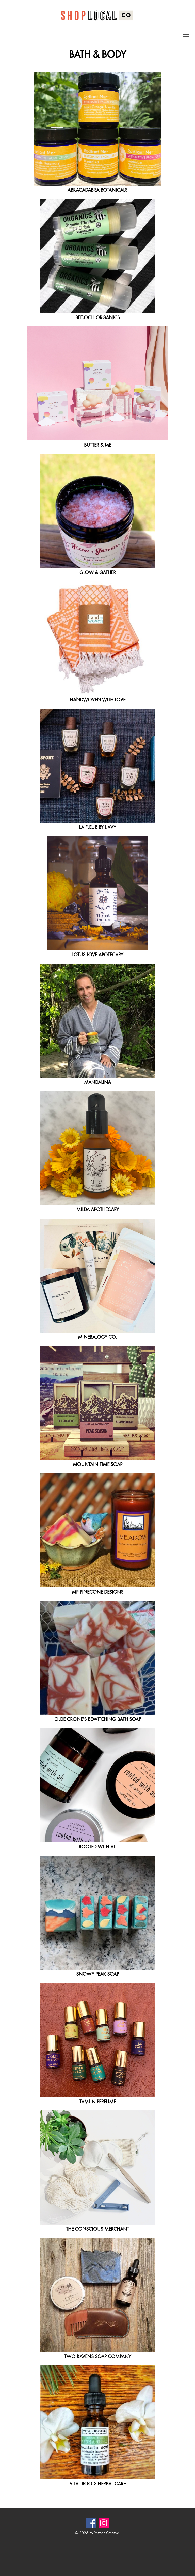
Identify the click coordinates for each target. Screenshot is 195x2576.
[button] (184, 34)
